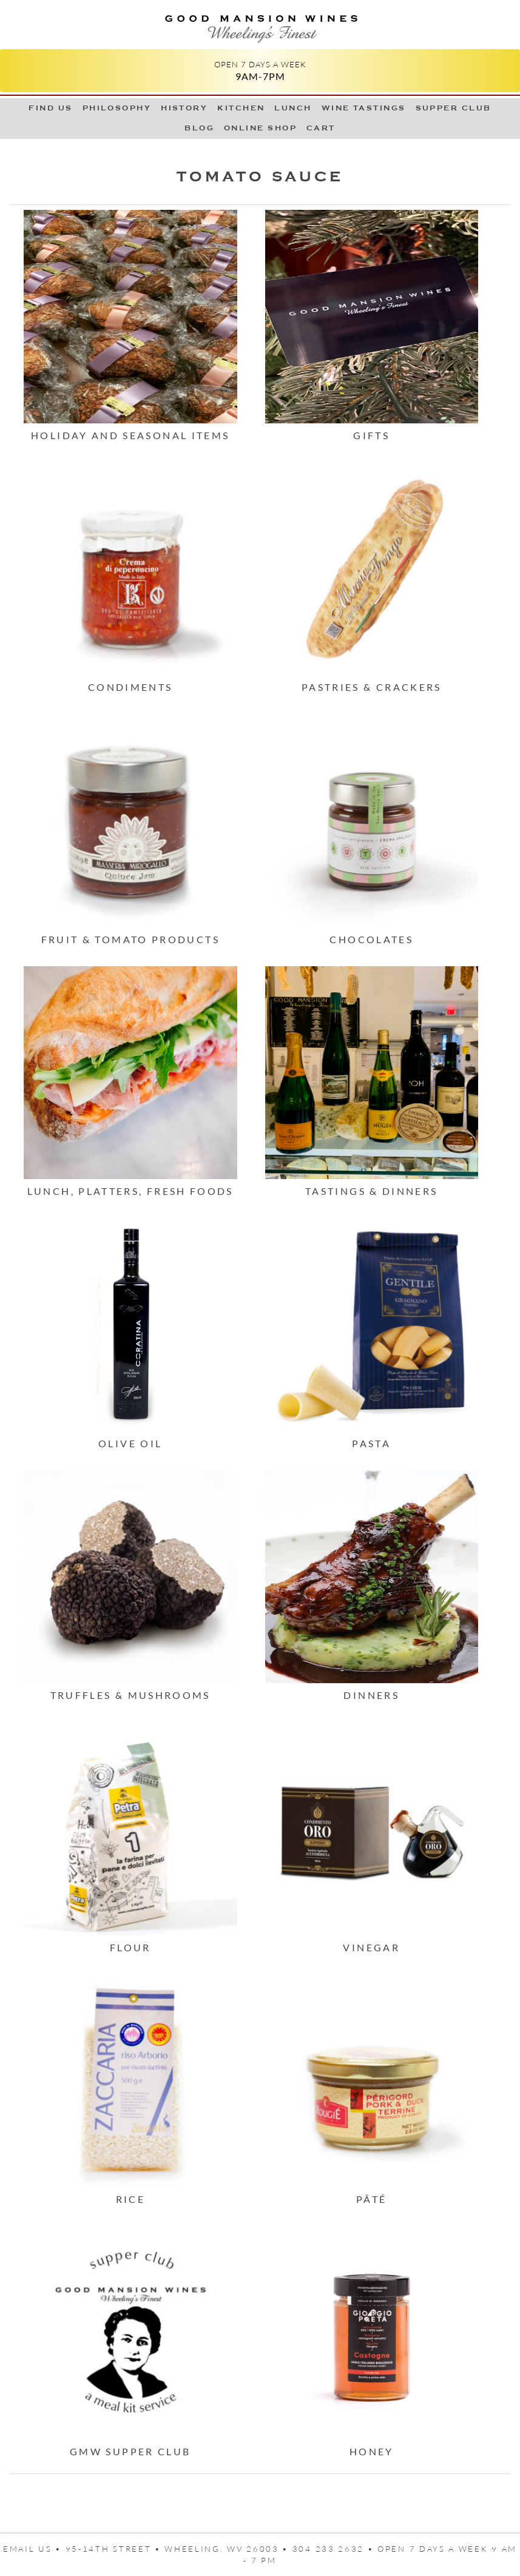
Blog (199, 128)
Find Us (50, 108)
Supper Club (453, 108)
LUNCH (292, 108)
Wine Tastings (364, 108)
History (184, 108)
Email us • (34, 2549)
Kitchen (241, 108)
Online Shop (260, 128)
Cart (321, 128)
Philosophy (117, 108)
